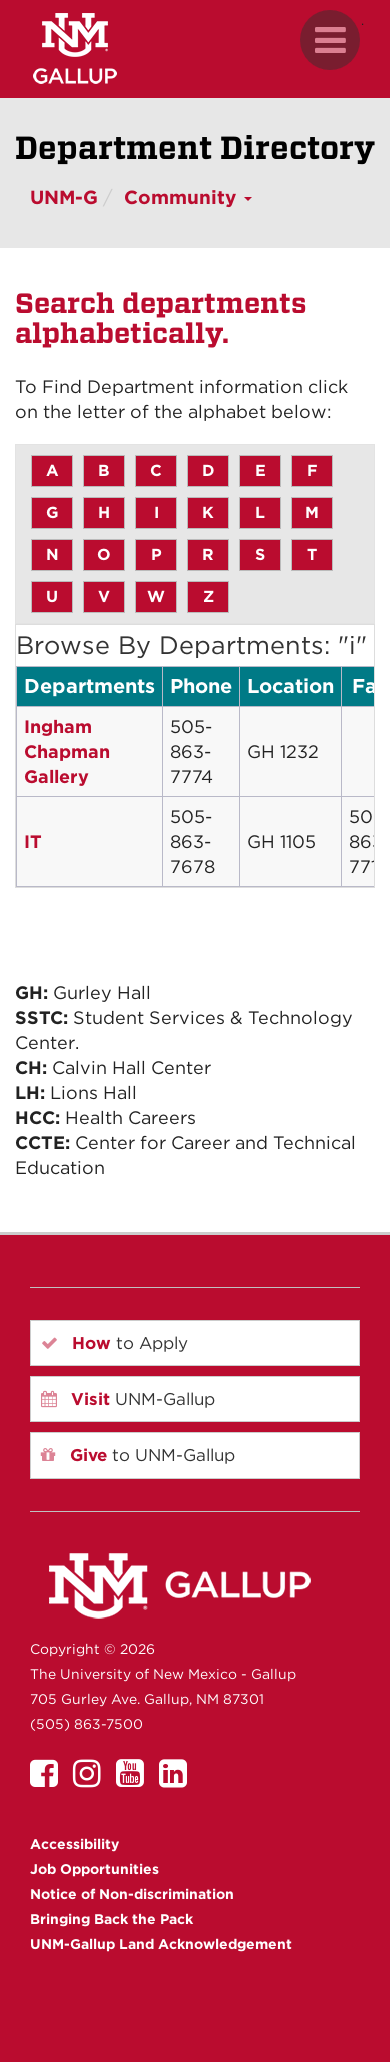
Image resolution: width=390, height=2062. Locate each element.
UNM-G (64, 197)
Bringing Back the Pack (111, 1919)
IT (33, 841)
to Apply (114, 1343)
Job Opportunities (94, 1869)
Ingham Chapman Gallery (67, 751)
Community (188, 197)
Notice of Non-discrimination (132, 1894)
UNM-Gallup (128, 1399)
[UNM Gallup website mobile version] (195, 48)
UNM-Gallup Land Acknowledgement (161, 1944)
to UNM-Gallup (138, 1455)
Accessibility (74, 1844)
